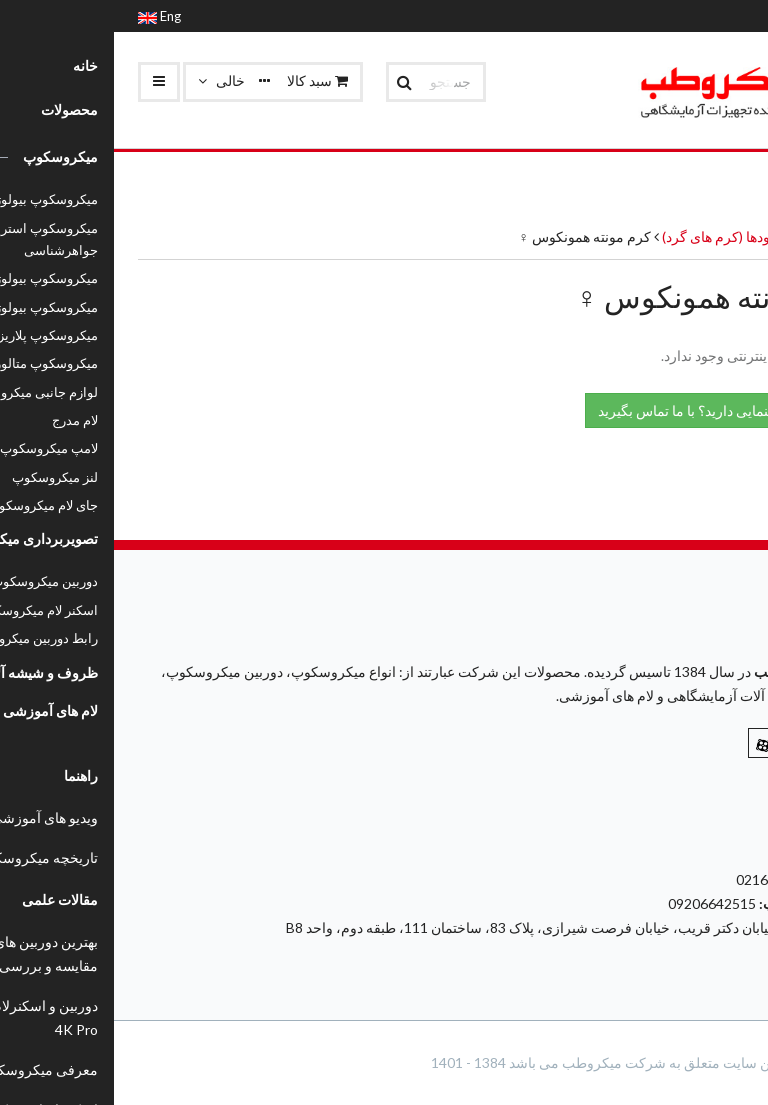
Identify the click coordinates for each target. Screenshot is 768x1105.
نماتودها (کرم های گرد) (610, 236)
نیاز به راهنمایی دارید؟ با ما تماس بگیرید (607, 409)
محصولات (715, 236)
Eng (45, 16)
